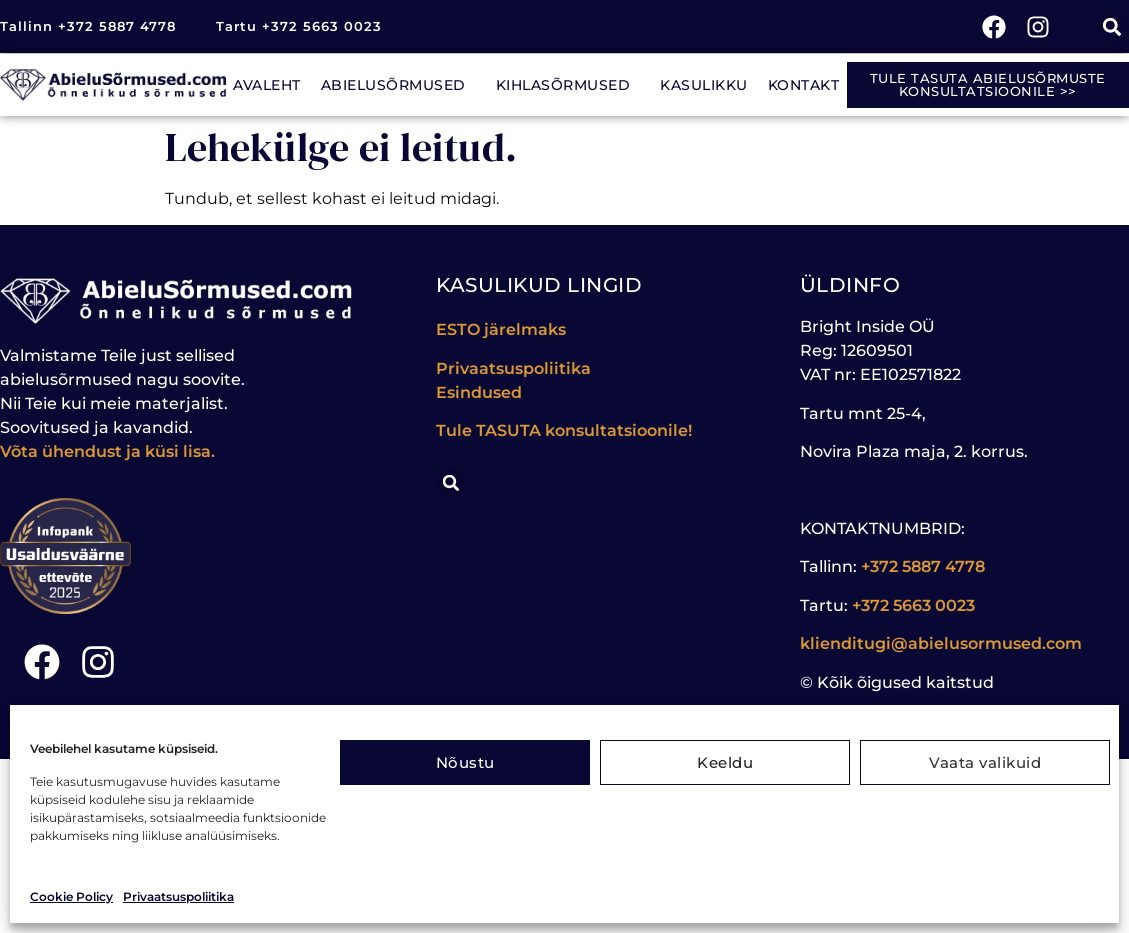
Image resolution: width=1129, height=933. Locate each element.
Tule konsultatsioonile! (564, 430)
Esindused (479, 392)
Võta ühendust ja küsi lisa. (107, 451)
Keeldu (725, 762)
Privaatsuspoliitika (178, 896)
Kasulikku (704, 85)
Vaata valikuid (985, 762)
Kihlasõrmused (568, 85)
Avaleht (267, 85)
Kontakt (804, 85)
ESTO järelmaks (503, 329)
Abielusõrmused (398, 85)
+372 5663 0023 (913, 605)
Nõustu (465, 762)
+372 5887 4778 (923, 566)
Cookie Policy (71, 896)
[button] (1112, 26)
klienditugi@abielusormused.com (941, 643)
